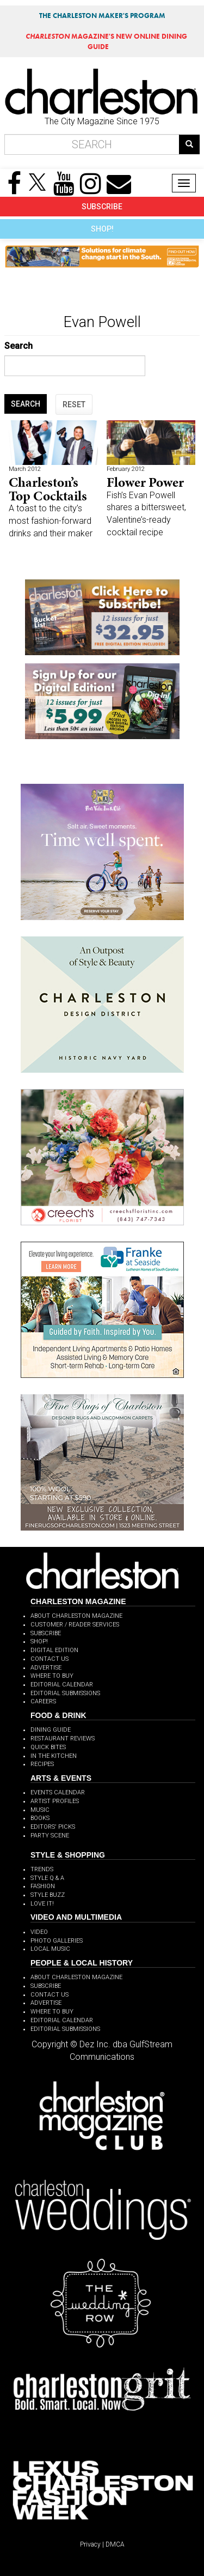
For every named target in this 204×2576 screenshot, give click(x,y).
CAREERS (43, 1701)
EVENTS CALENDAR (57, 1792)
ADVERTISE (45, 1667)
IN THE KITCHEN (53, 1755)
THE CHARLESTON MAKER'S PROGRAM (102, 15)
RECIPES (42, 1764)
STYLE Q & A (47, 1878)
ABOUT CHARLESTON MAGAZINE (76, 1615)
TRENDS (41, 1869)
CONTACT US (49, 1658)
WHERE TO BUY (51, 1675)
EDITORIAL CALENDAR (61, 1684)
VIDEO (39, 1932)
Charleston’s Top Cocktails (48, 489)
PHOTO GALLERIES (56, 1940)
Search (18, 346)
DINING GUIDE (50, 1729)
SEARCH (25, 404)
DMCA (115, 2544)
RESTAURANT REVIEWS (62, 1738)
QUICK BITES (48, 1747)
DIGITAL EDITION (54, 1650)
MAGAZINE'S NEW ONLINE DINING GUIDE (106, 41)
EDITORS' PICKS (52, 1826)
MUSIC (40, 1809)
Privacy (90, 2544)
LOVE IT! (42, 1903)
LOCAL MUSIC (50, 1948)
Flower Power (145, 482)
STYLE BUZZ (47, 1894)
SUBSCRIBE (102, 206)
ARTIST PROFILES (54, 1801)
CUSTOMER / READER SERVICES (74, 1624)
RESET (74, 404)
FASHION (42, 1886)
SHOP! (102, 229)
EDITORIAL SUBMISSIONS (65, 1693)
